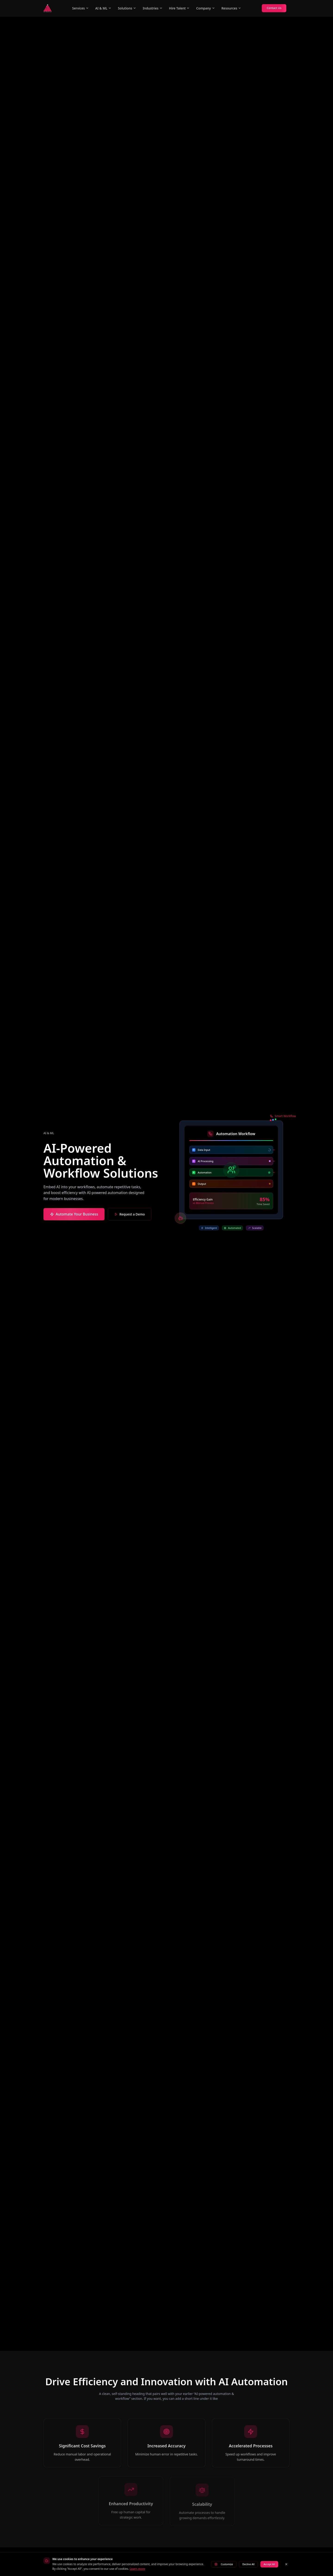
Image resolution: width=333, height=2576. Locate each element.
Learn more (137, 2569)
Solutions (127, 8)
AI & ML (103, 8)
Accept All (269, 2564)
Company (205, 8)
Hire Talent (179, 8)
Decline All (248, 2564)
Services (80, 8)
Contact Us (274, 8)
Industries (152, 8)
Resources (231, 8)
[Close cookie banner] (286, 2564)
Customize (223, 2564)
